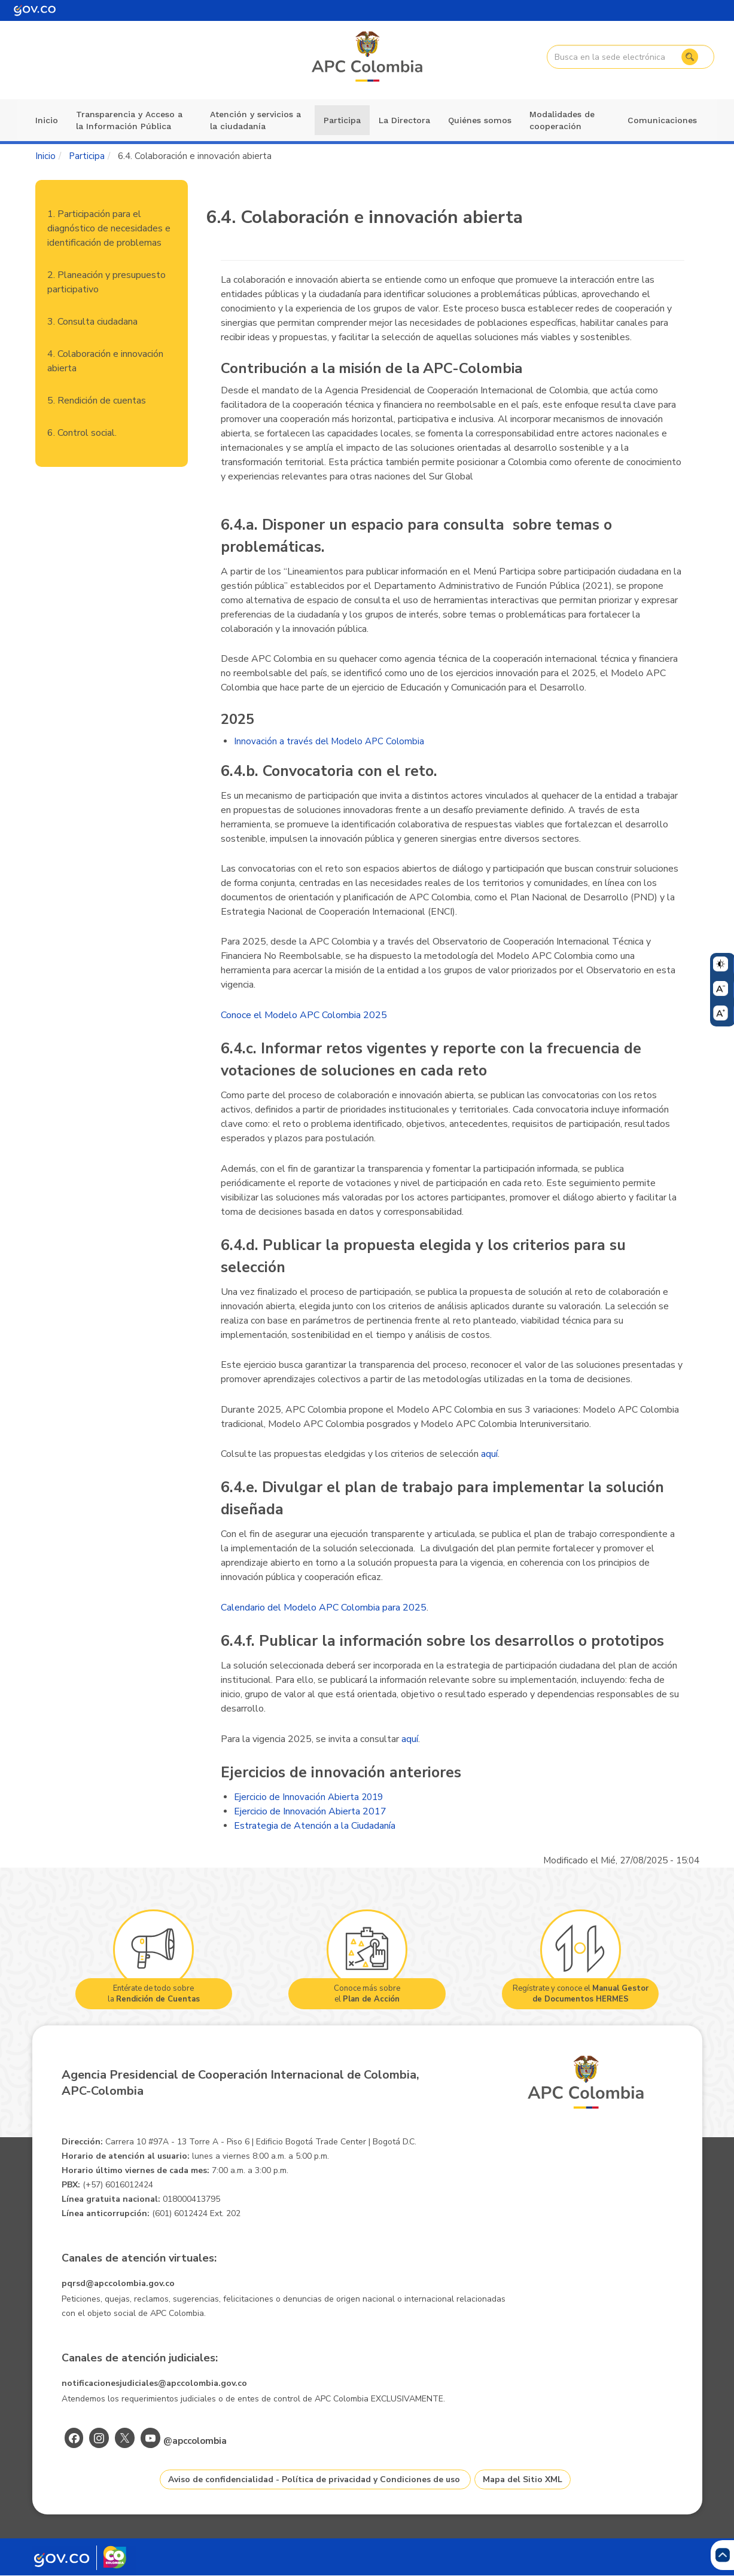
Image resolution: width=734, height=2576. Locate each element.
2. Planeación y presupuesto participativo (106, 282)
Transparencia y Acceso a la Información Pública (129, 120)
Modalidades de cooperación (562, 120)
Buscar (688, 57)
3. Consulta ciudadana (92, 321)
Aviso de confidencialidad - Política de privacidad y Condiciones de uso (314, 2479)
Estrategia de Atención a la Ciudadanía (314, 1825)
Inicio (46, 120)
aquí (489, 1453)
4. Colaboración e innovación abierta (105, 361)
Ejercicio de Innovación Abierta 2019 (308, 1797)
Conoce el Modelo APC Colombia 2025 (304, 1015)
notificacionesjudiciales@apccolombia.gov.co (154, 2383)
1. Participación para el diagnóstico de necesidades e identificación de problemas (108, 228)
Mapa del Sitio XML (522, 2479)
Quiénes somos (479, 120)
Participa (342, 120)
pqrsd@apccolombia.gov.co (118, 2283)
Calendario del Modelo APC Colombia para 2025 (324, 1607)
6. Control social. (82, 432)
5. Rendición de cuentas (96, 400)
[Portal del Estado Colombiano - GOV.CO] (35, 10)
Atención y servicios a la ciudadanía (255, 120)
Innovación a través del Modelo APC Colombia (329, 741)
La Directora (404, 120)
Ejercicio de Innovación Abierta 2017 (310, 1811)
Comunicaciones (662, 120)
